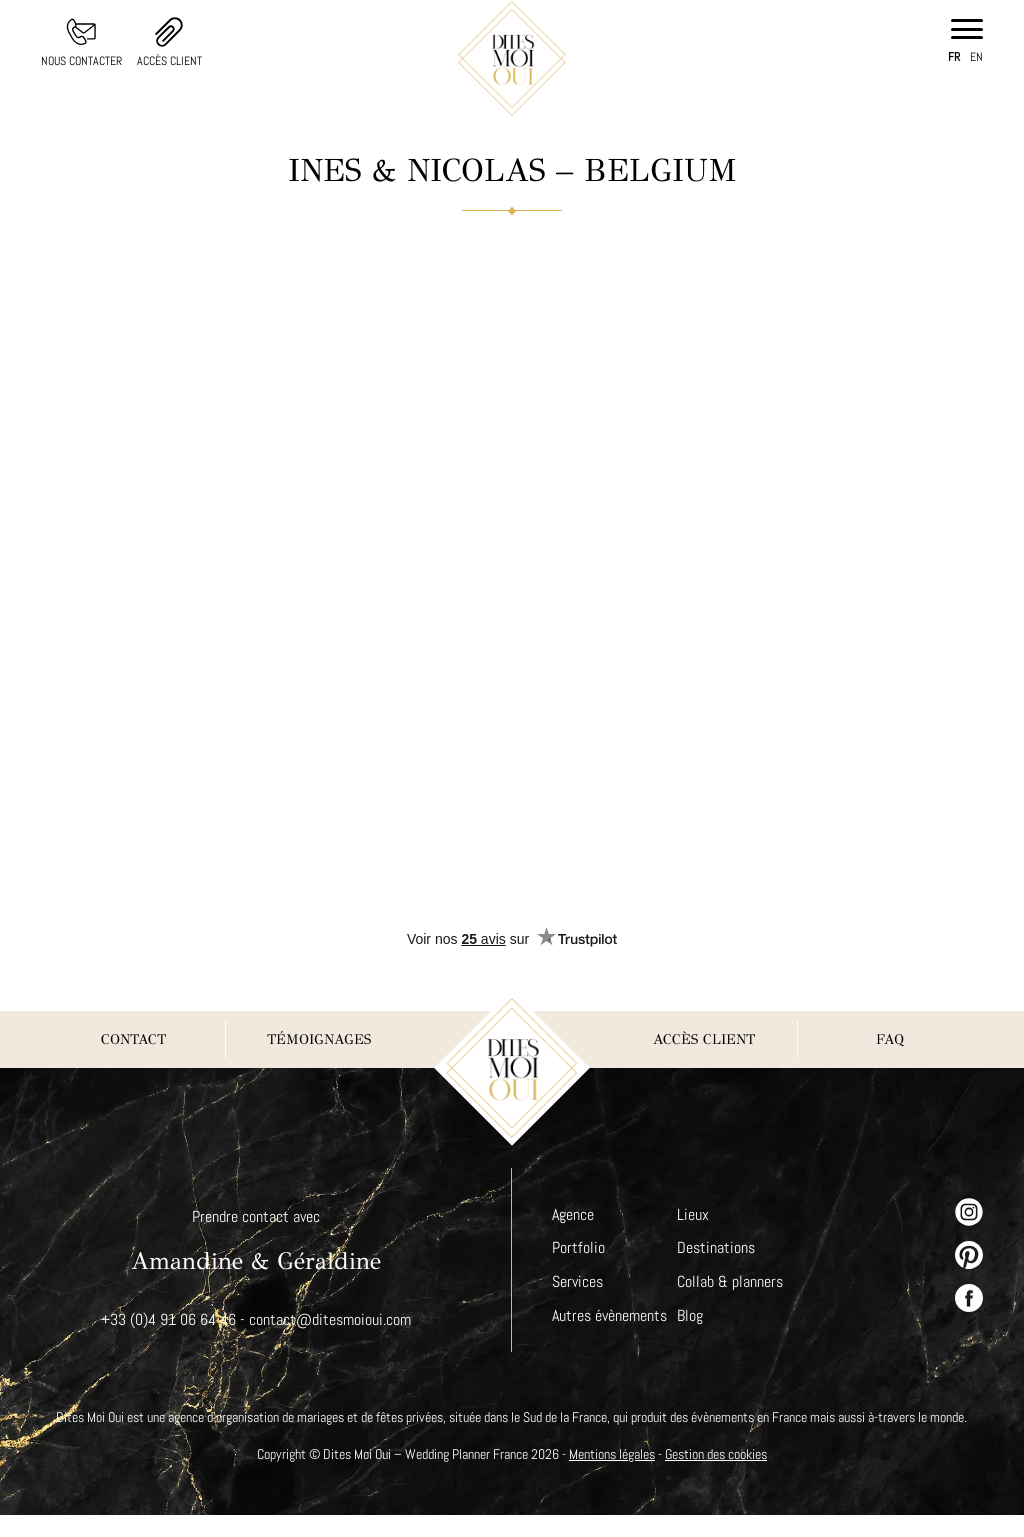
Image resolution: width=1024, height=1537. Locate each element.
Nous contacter (82, 61)
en (976, 57)
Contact (133, 1039)
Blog (692, 1315)
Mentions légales (614, 1476)
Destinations (718, 1247)
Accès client (170, 61)
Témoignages (319, 1039)
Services (578, 1281)
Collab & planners (732, 1281)
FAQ (890, 1039)
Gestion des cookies (723, 1476)
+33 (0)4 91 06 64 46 (168, 1319)
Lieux (695, 1214)
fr (954, 57)
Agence (574, 1214)
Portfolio (578, 1247)
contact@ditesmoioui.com (330, 1319)
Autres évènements (610, 1315)
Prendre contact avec (256, 1216)
